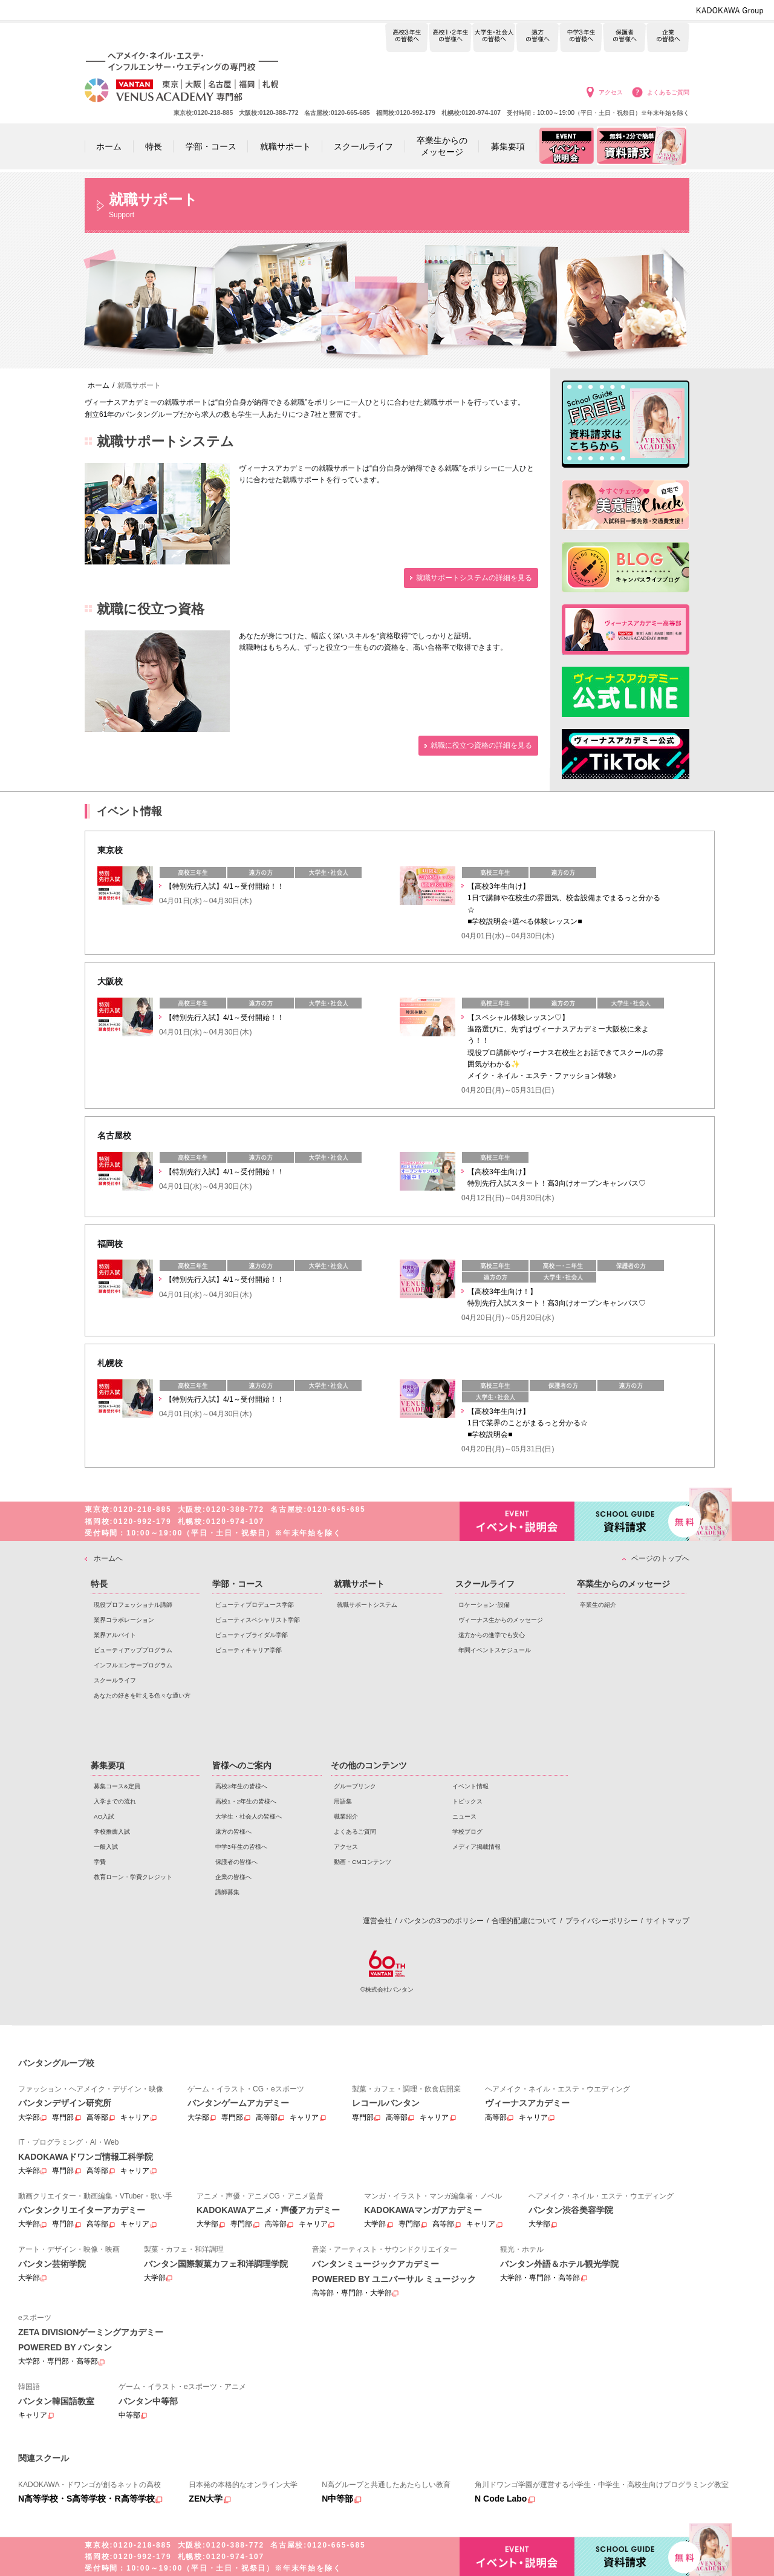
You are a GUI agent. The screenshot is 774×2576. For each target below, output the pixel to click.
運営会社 (377, 1921)
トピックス (467, 1801)
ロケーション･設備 (484, 1604)
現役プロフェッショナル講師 (133, 1604)
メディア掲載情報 (476, 1846)
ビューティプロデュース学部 (254, 1604)
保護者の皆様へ (624, 38)
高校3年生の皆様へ (406, 38)
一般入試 (106, 1846)
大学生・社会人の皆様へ (493, 38)
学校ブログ (467, 1831)
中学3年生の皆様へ (580, 38)
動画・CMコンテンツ (362, 1861)
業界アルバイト (115, 1635)
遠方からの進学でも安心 (491, 1635)
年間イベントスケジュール (494, 1650)
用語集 (343, 1801)
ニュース (464, 1816)
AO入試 (104, 1816)
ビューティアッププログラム (133, 1650)
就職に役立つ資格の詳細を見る (481, 745)
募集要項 (108, 1765)
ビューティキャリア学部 (248, 1650)
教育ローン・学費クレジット (133, 1877)
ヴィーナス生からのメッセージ (500, 1620)
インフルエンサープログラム (133, 1665)
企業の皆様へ (667, 38)
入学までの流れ (115, 1801)
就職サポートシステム (367, 1604)
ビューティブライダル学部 (251, 1635)
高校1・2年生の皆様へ (450, 38)
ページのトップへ (660, 1558)
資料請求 (631, 1520)
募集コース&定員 (117, 1786)
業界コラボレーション (124, 1620)
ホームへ (108, 1558)
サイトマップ (667, 1921)
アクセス (611, 92)
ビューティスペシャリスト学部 (257, 1620)
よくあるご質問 (668, 92)
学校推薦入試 (112, 1831)
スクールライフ (115, 1680)
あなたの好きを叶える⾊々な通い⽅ (142, 1695)
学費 (100, 1861)
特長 (99, 1584)
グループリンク (355, 1786)
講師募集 (227, 1892)
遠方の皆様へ (537, 38)
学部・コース (237, 1584)
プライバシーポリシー (601, 1921)
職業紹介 (346, 1816)
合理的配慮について (524, 1921)
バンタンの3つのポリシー (442, 1921)
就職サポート (359, 1584)
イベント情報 (470, 1786)
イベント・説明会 (517, 1521)
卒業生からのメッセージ (623, 1584)
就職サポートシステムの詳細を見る (474, 578)
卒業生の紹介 (598, 1604)
